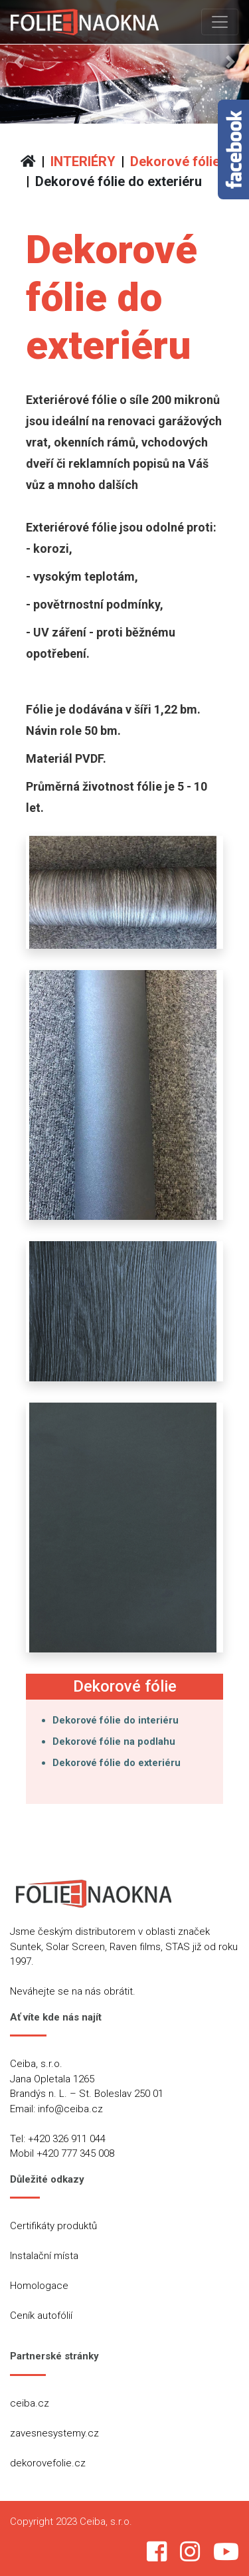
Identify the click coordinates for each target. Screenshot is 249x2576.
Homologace (39, 2286)
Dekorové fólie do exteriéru (118, 181)
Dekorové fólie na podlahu (113, 1741)
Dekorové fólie (175, 161)
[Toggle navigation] (219, 22)
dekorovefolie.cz (48, 2463)
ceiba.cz (29, 2403)
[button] (18, 62)
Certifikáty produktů (53, 2226)
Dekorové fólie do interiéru (115, 1720)
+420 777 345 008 (75, 2153)
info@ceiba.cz (70, 2109)
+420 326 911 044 (67, 2139)
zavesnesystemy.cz (54, 2433)
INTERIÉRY (83, 161)
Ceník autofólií (41, 2316)
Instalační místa (44, 2256)
